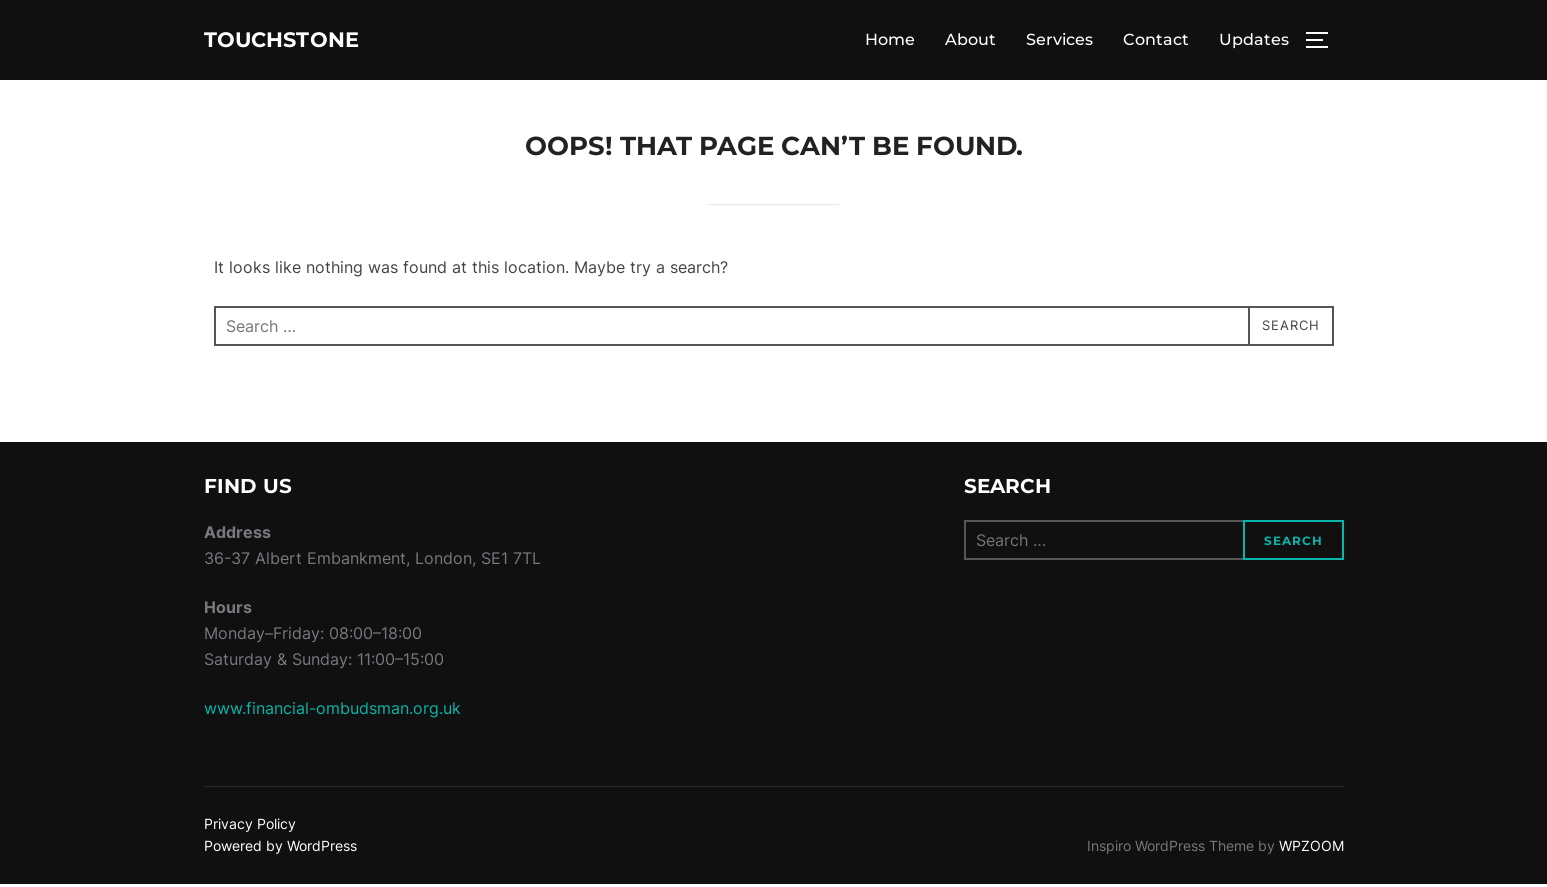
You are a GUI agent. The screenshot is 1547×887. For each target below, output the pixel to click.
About (970, 41)
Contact (1156, 41)
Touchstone (304, 41)
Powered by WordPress (280, 848)
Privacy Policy (250, 826)
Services (1059, 41)
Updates (1254, 41)
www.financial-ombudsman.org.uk (332, 711)
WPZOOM (1311, 848)
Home (890, 41)
